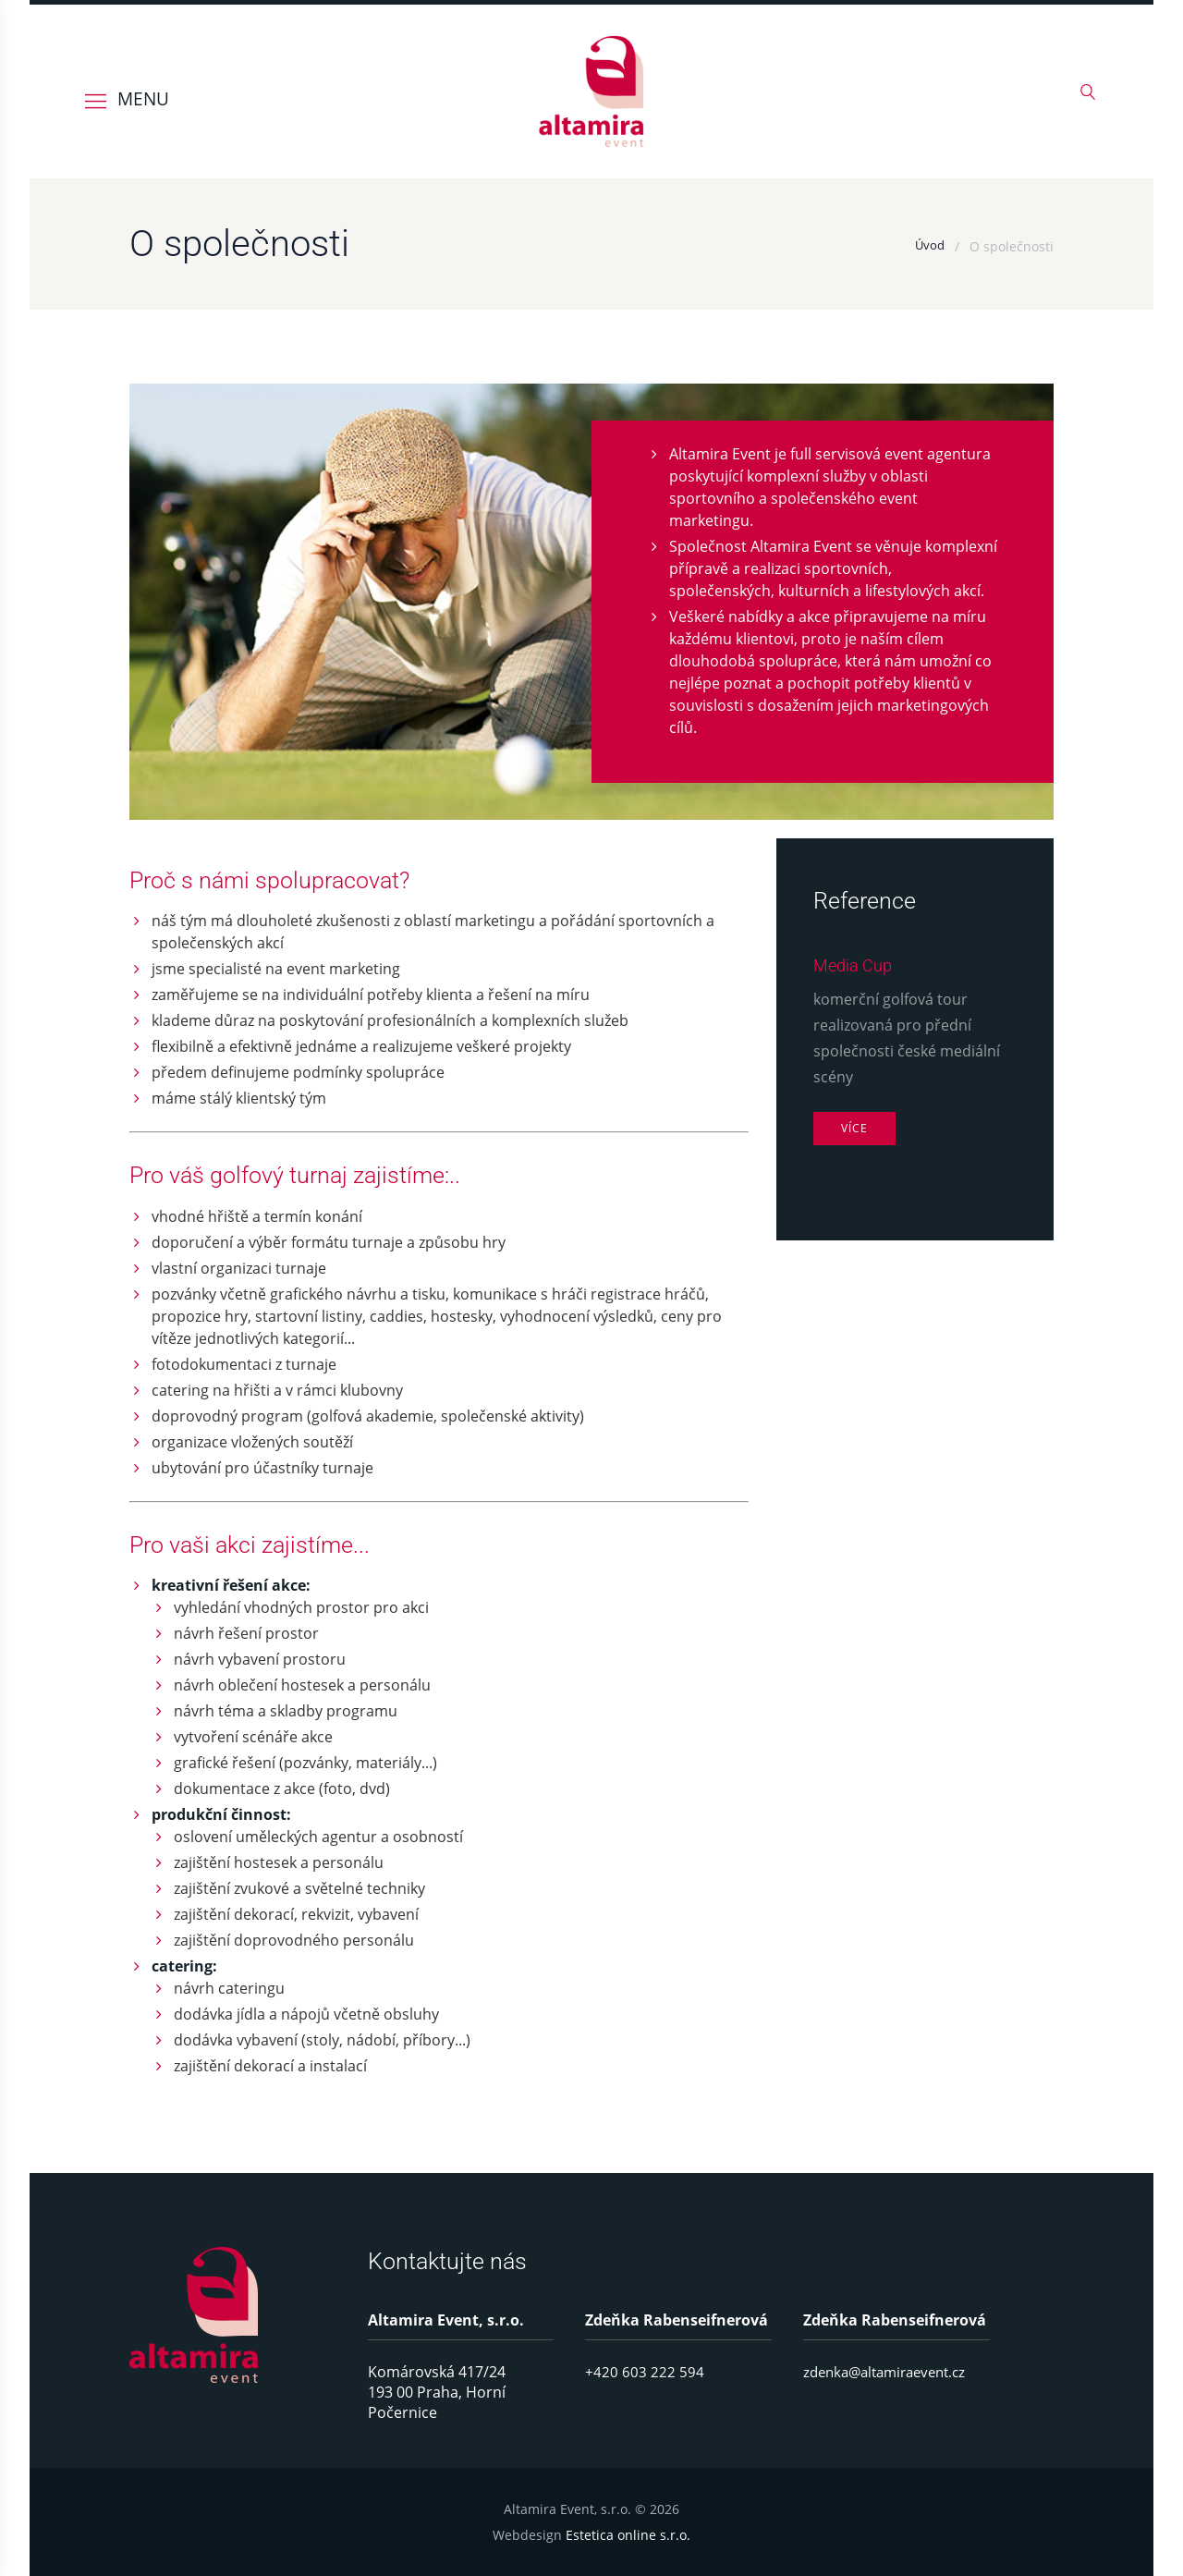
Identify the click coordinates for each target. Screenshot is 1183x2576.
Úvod (929, 246)
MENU (143, 98)
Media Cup (856, 965)
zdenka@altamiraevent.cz (891, 2372)
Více (856, 1129)
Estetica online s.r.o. (628, 2535)
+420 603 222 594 (644, 2372)
